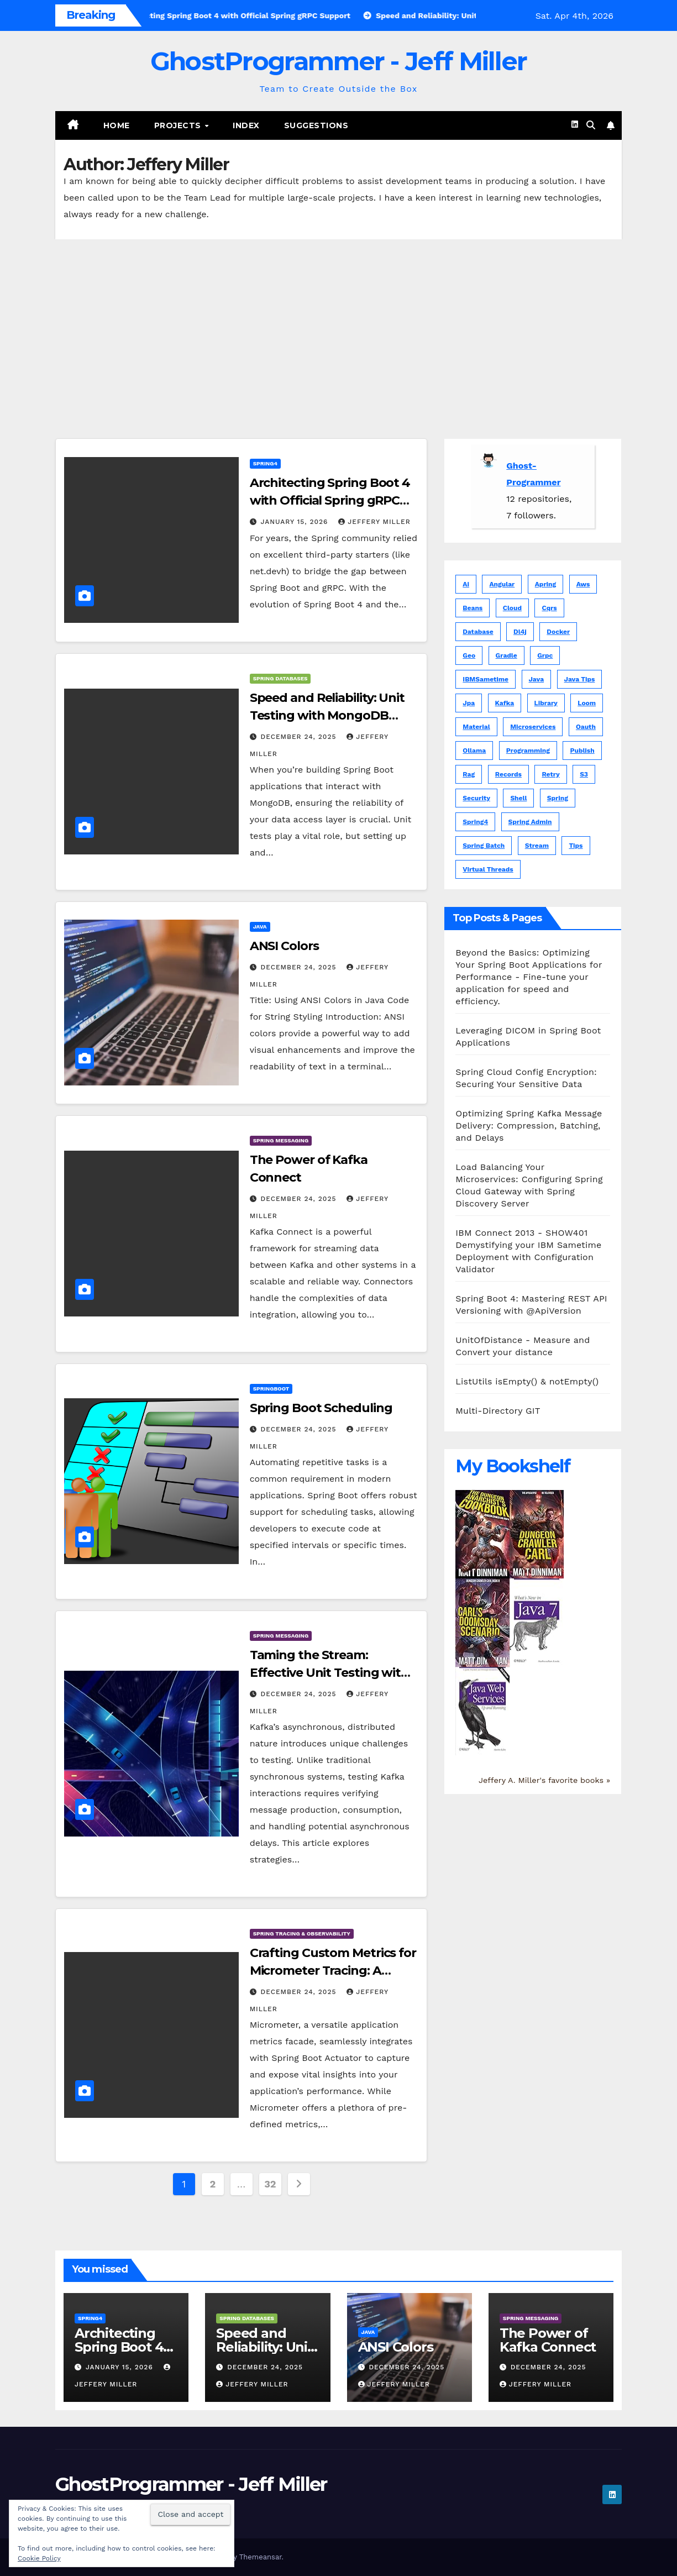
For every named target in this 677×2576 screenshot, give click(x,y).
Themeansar (260, 2557)
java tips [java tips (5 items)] (579, 679)
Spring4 (265, 463)
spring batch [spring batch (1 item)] (484, 845)
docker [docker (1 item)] (558, 632)
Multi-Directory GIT (497, 1410)
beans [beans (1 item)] (472, 608)
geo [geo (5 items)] (469, 655)
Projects (179, 125)
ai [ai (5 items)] (466, 584)
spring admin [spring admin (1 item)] (530, 822)
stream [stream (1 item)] (537, 845)
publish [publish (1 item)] (582, 750)
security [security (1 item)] (476, 798)
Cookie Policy (39, 2558)
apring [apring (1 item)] (545, 584)
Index (246, 125)
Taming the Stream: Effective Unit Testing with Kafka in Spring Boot (329, 1673)
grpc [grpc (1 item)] (545, 655)
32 (270, 2184)
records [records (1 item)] (508, 774)
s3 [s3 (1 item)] (584, 774)
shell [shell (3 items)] (518, 798)
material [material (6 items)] (476, 727)
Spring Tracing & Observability (301, 1933)
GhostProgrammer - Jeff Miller (338, 61)
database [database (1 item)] (478, 632)
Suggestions (316, 125)
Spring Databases (280, 678)
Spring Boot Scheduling (321, 1407)
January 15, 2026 (296, 522)
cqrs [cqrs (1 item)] (549, 608)
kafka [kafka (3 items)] (505, 703)
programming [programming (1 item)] (528, 750)
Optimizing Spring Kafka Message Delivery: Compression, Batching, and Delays (528, 1125)
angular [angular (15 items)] (502, 584)
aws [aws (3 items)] (583, 584)
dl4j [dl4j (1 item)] (520, 632)
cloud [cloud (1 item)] (512, 608)
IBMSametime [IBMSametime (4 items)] (485, 679)
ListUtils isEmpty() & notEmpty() (527, 1381)
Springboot (271, 1389)
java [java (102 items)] (536, 679)
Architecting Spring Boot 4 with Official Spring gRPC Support (330, 500)
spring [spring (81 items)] (557, 798)
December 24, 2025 (300, 737)
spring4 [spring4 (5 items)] (475, 822)
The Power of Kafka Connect (548, 2340)
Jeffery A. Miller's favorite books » (544, 1780)
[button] (590, 125)
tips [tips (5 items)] (575, 845)
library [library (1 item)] (546, 703)
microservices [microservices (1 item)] (532, 727)
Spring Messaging (281, 1140)
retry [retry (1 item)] (550, 774)
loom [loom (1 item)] (587, 703)
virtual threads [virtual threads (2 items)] (488, 869)
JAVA (260, 927)
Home (116, 125)
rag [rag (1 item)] (469, 774)
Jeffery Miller (374, 522)
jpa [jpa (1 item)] (469, 703)
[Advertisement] (338, 322)
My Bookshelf (512, 1466)
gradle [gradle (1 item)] (506, 655)
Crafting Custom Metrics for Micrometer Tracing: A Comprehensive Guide (333, 1970)
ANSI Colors (284, 945)
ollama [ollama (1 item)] (474, 750)
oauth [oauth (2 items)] (586, 727)
